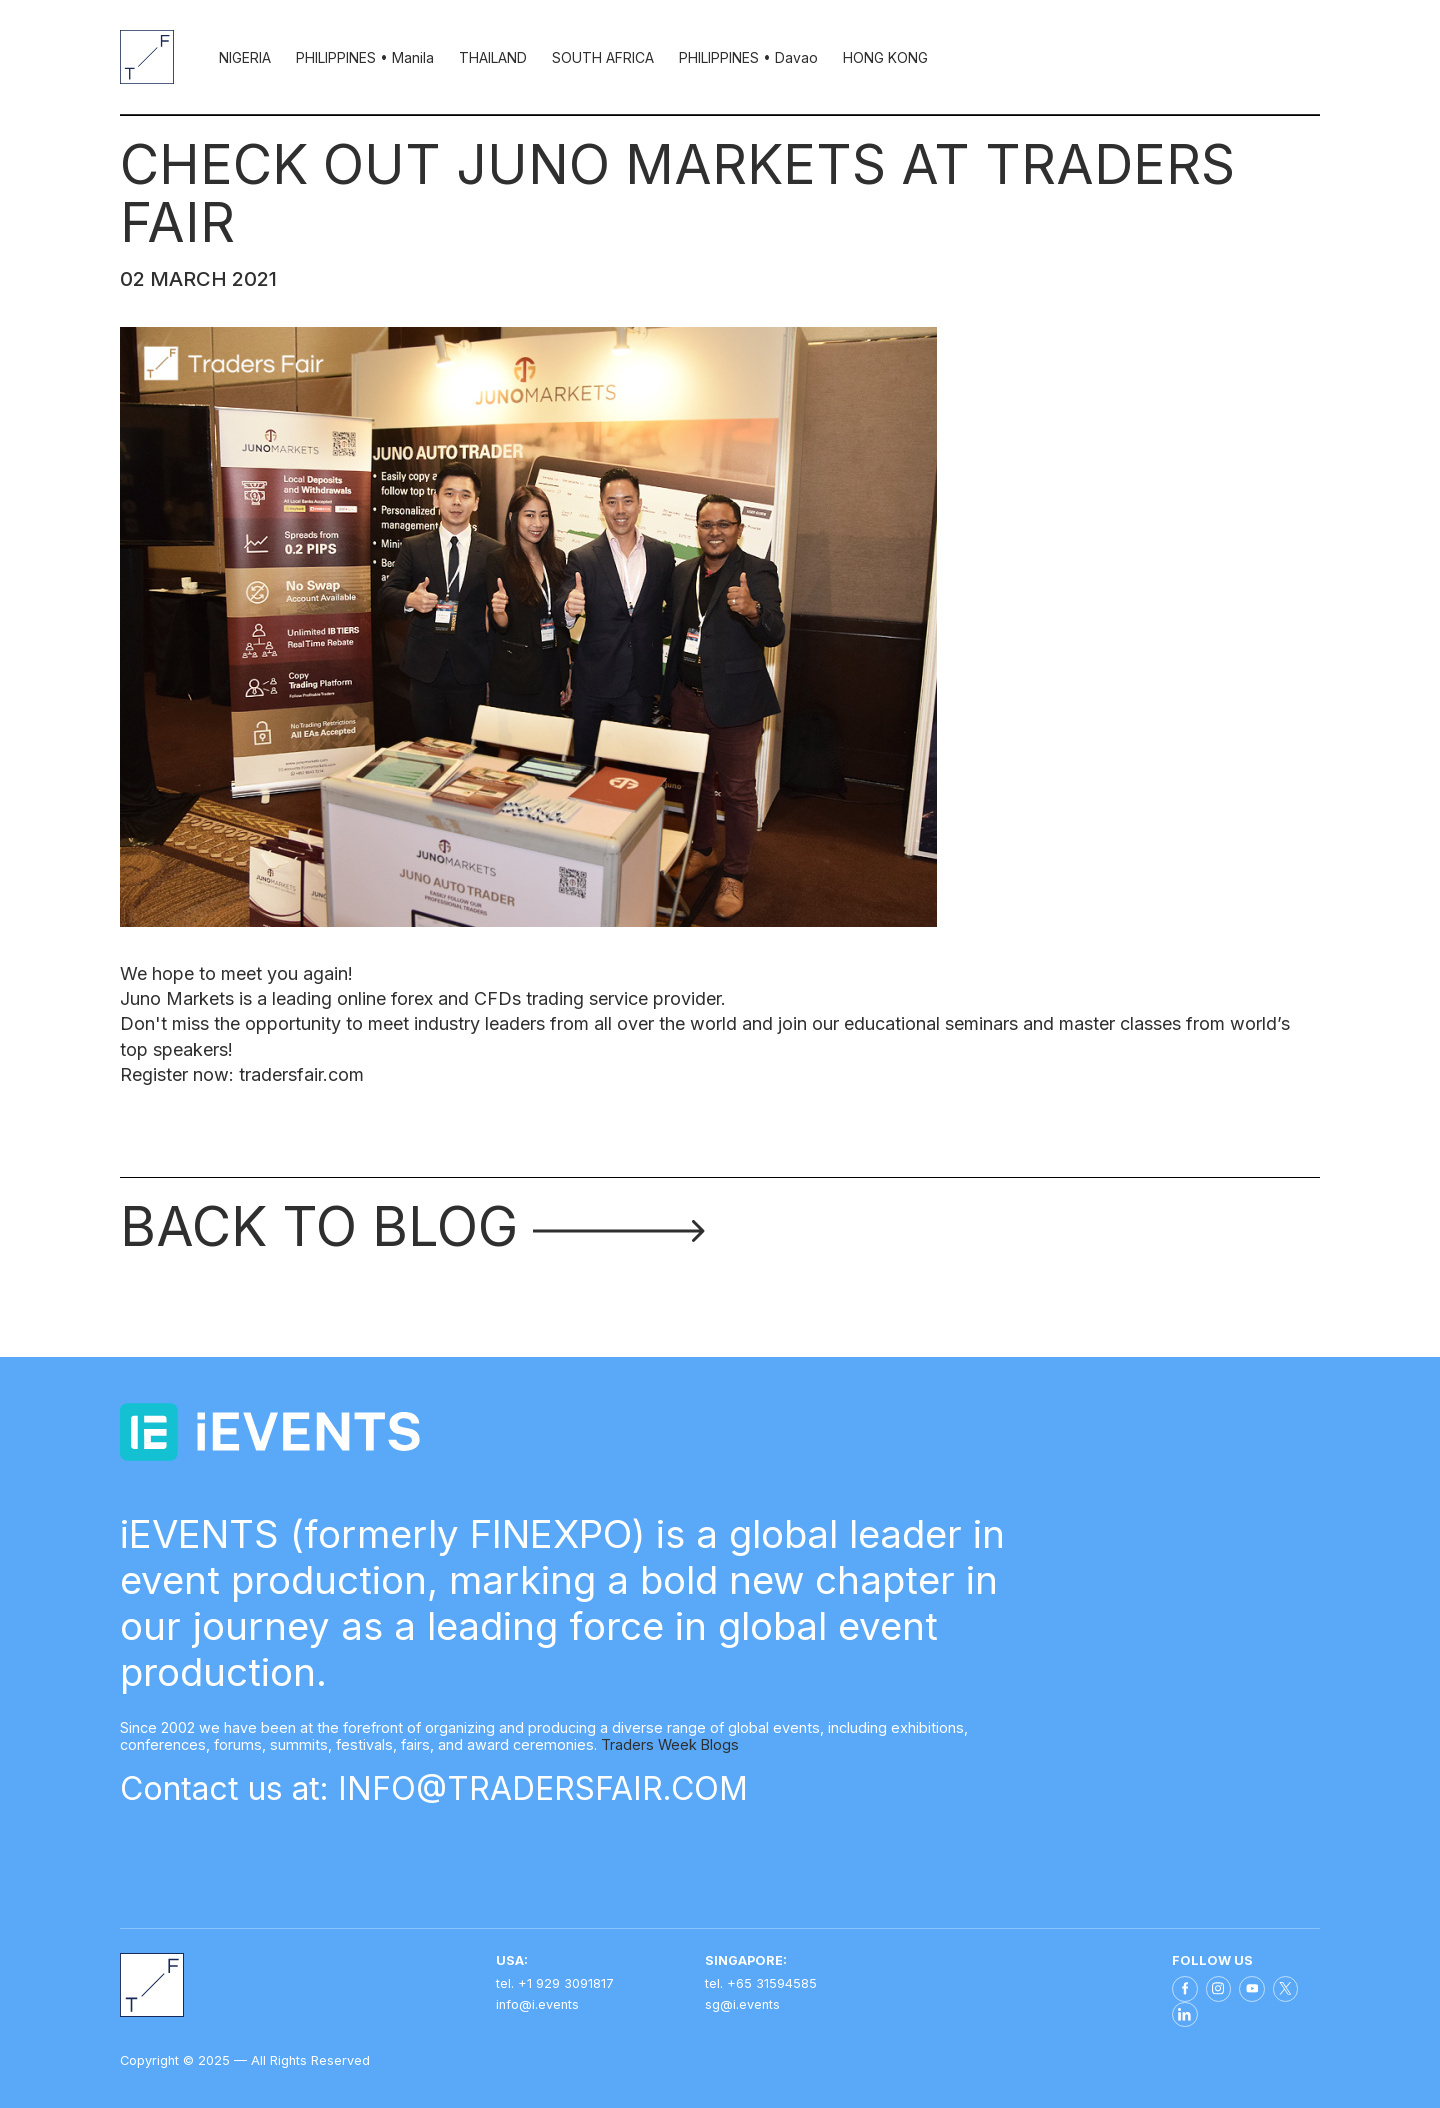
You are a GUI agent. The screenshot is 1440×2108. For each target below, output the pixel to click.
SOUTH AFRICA (603, 57)
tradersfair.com (301, 1074)
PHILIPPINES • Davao (748, 57)
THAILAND (493, 57)
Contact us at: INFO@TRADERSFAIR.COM (434, 1788)
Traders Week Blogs (670, 1744)
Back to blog (412, 1226)
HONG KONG (885, 57)
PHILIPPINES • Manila (365, 57)
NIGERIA (245, 57)
